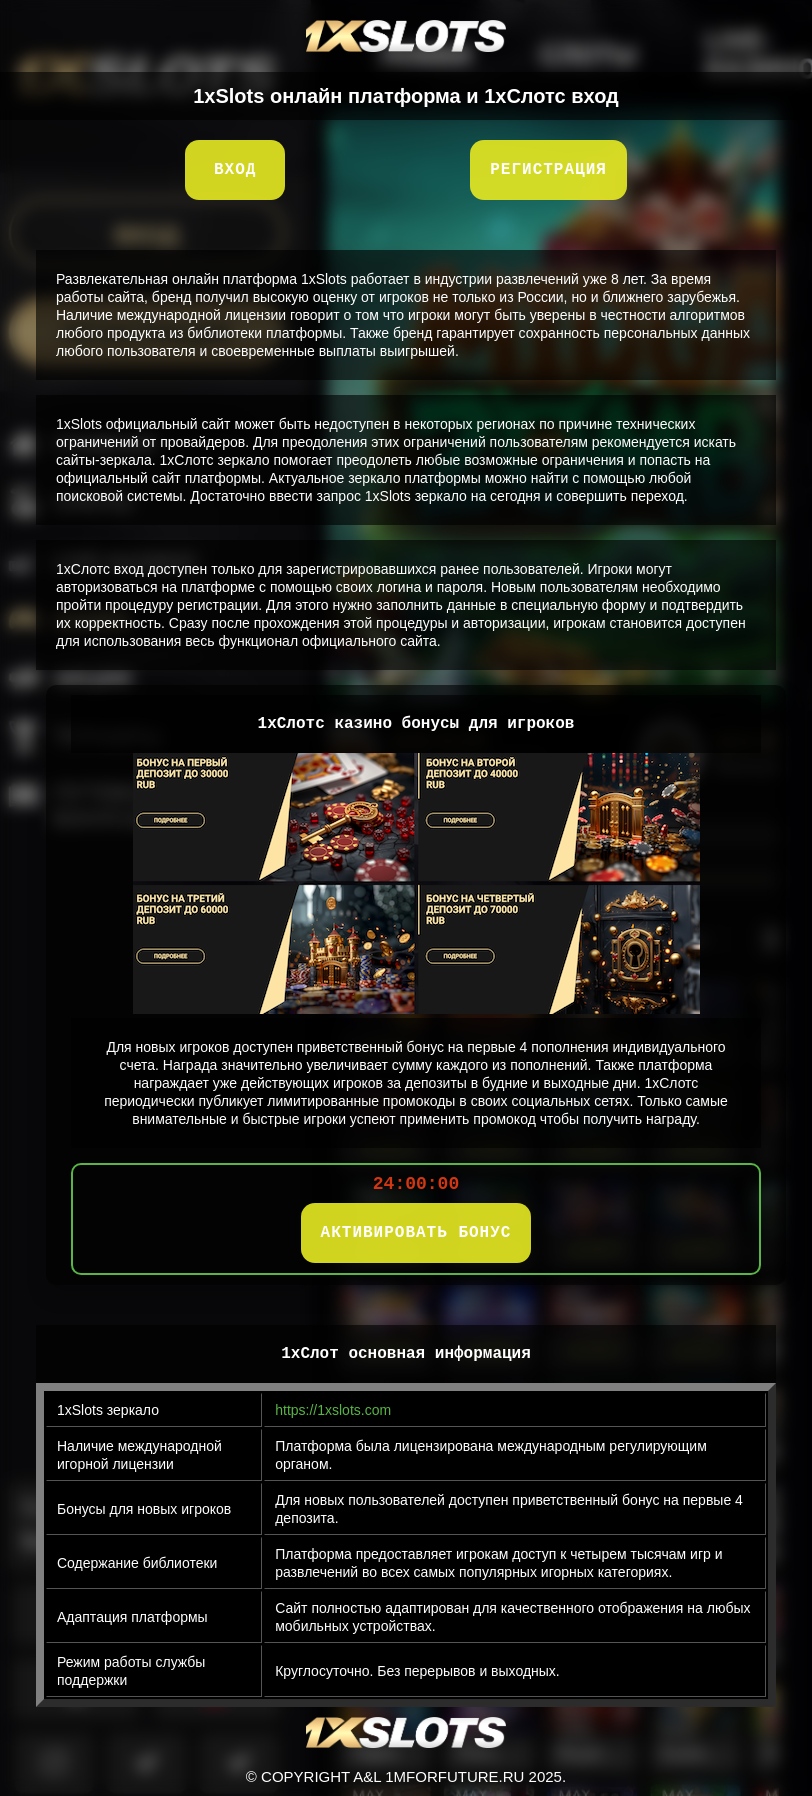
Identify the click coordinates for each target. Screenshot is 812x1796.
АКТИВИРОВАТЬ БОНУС (416, 1233)
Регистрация (548, 170)
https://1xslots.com (333, 1410)
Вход (235, 170)
